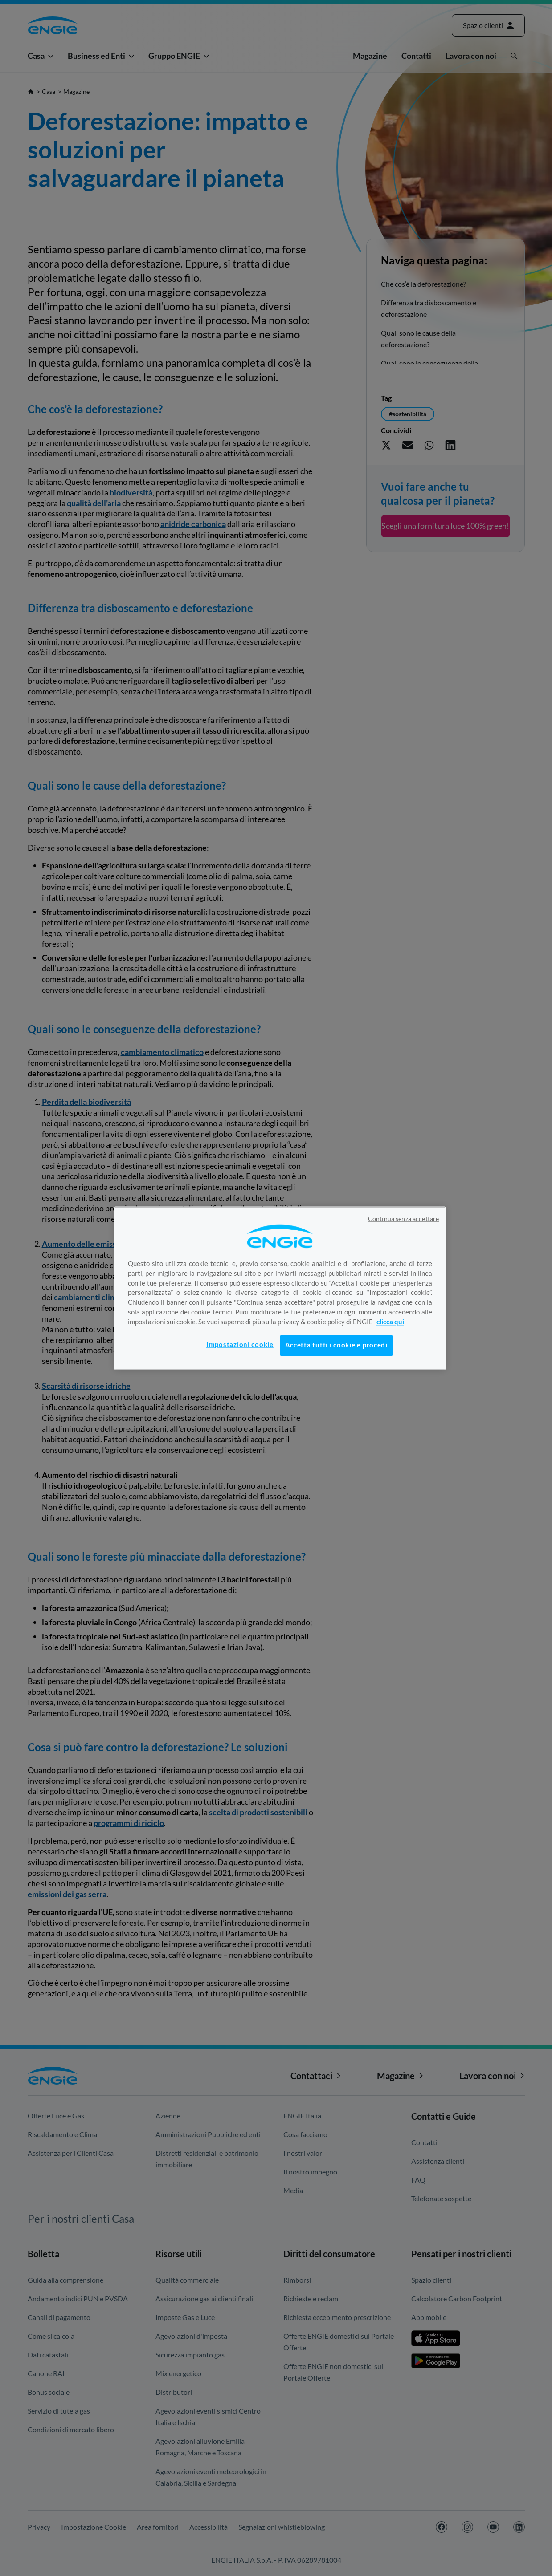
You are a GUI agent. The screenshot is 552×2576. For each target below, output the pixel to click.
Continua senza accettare (403, 1218)
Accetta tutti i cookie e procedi (336, 1345)
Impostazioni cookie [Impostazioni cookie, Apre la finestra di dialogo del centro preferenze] (240, 1345)
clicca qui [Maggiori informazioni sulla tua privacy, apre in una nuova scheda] (390, 1322)
